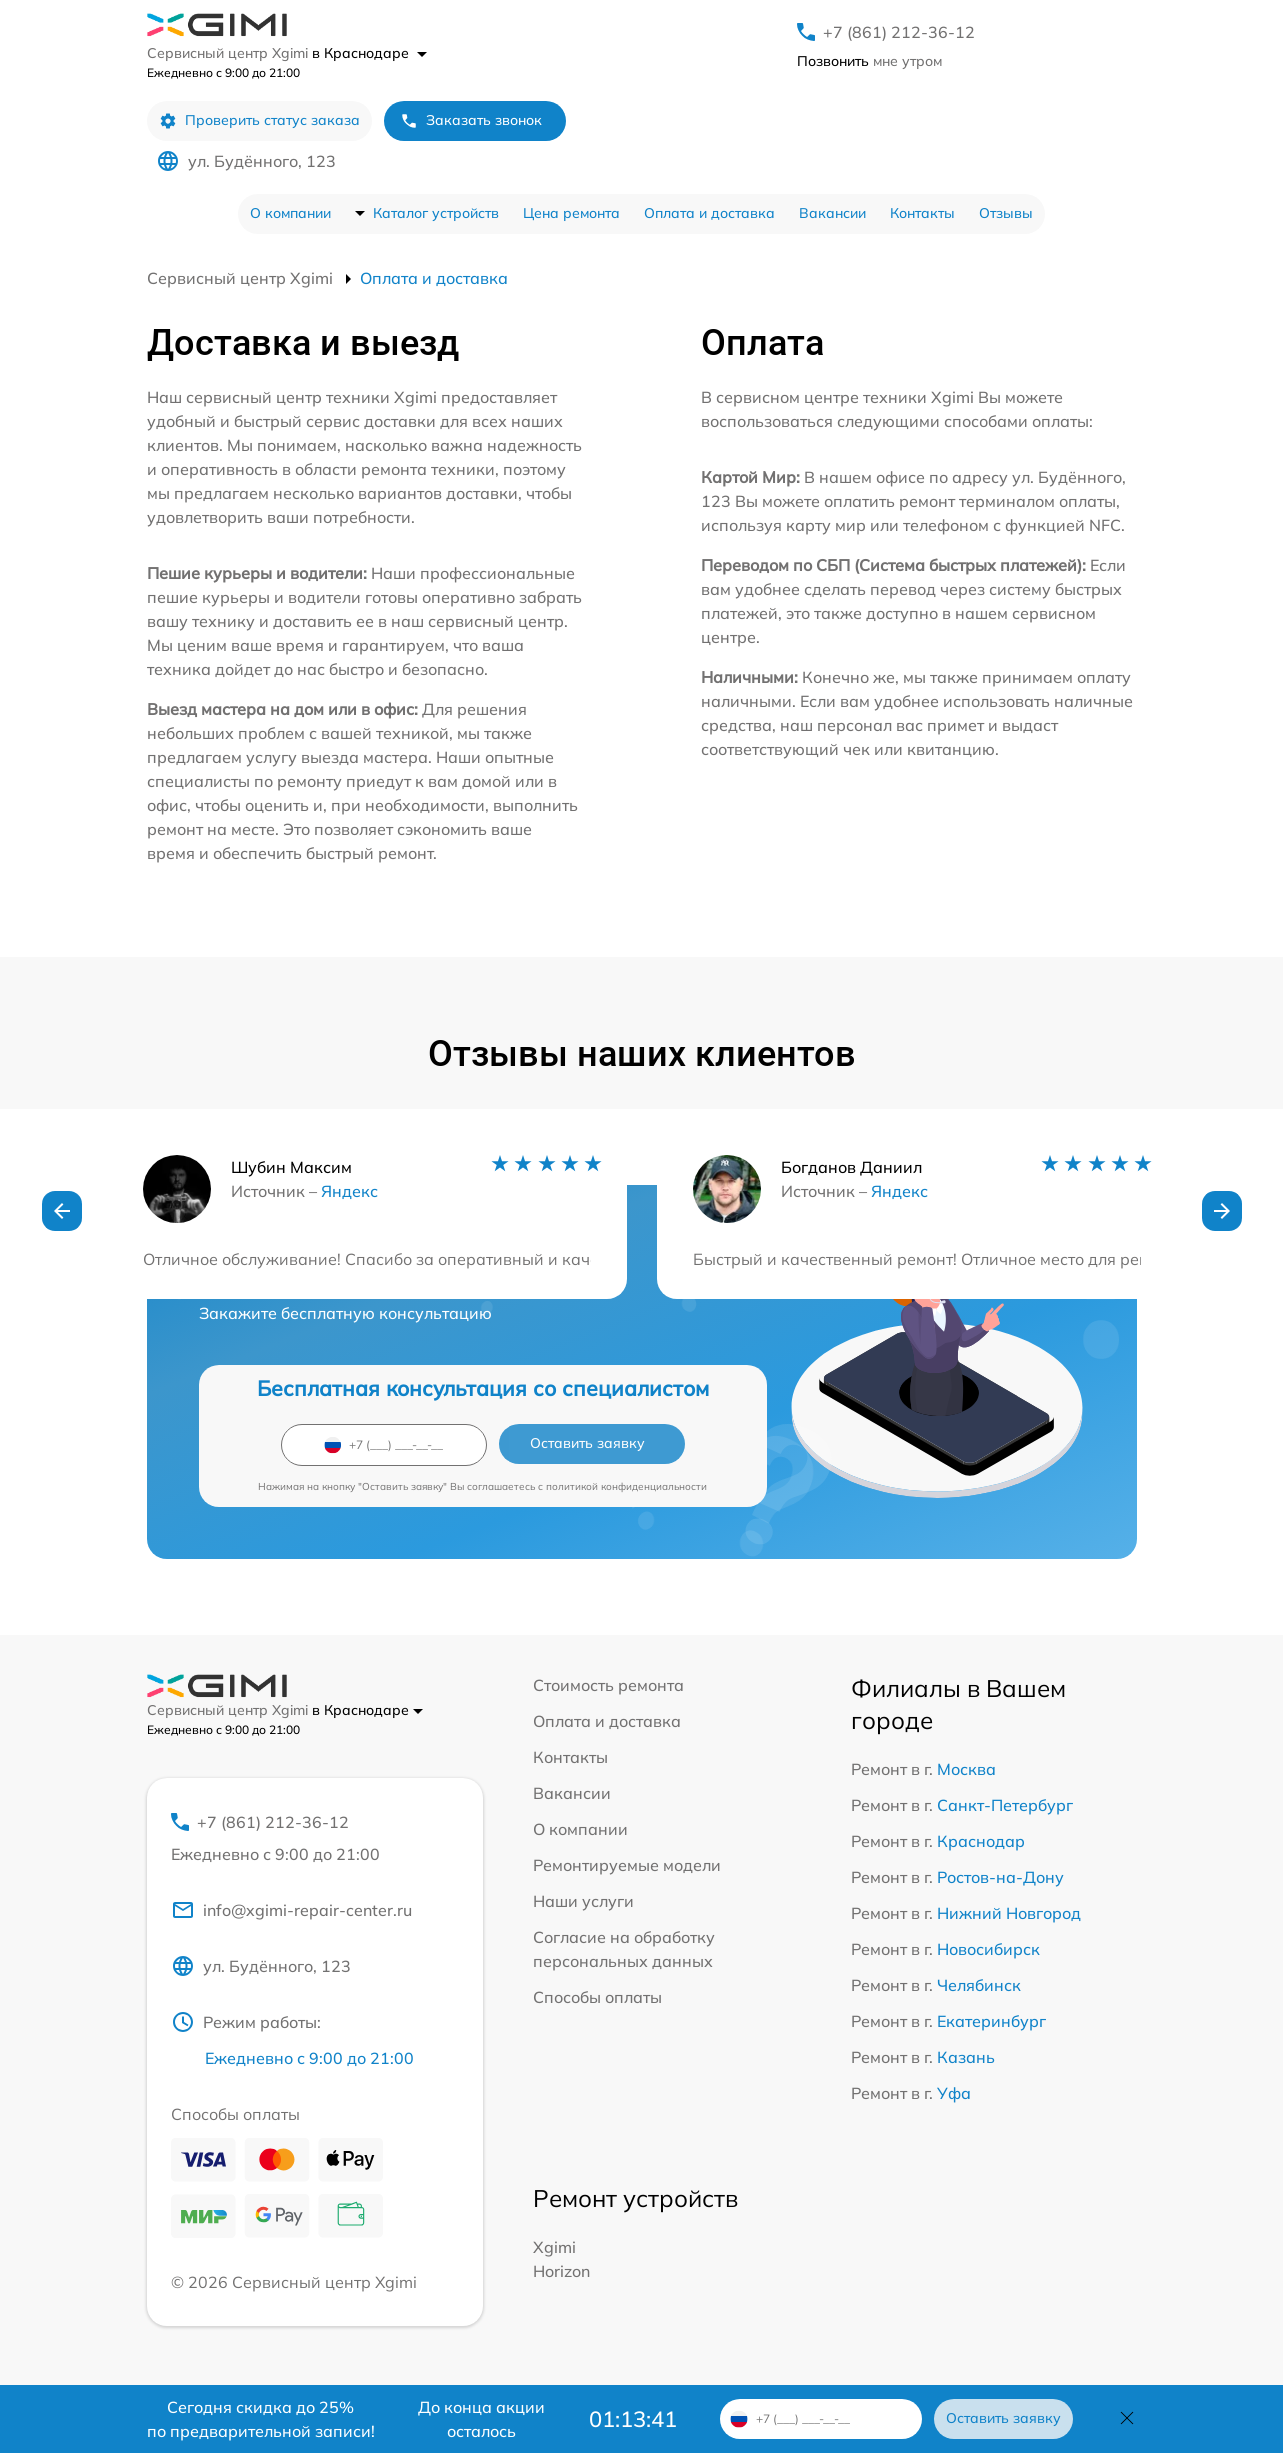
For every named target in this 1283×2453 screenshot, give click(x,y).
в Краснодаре (369, 53)
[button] (62, 1211)
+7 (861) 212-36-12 (899, 32)
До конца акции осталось (481, 2419)
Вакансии (832, 213)
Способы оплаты (597, 1997)
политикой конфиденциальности (626, 1486)
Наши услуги (583, 1901)
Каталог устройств (436, 213)
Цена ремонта (571, 213)
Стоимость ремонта (608, 1685)
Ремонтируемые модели (627, 1865)
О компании (290, 213)
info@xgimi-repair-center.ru (291, 1910)
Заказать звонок (471, 120)
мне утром (869, 61)
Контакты (922, 213)
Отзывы (1006, 213)
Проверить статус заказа (259, 120)
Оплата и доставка (709, 213)
